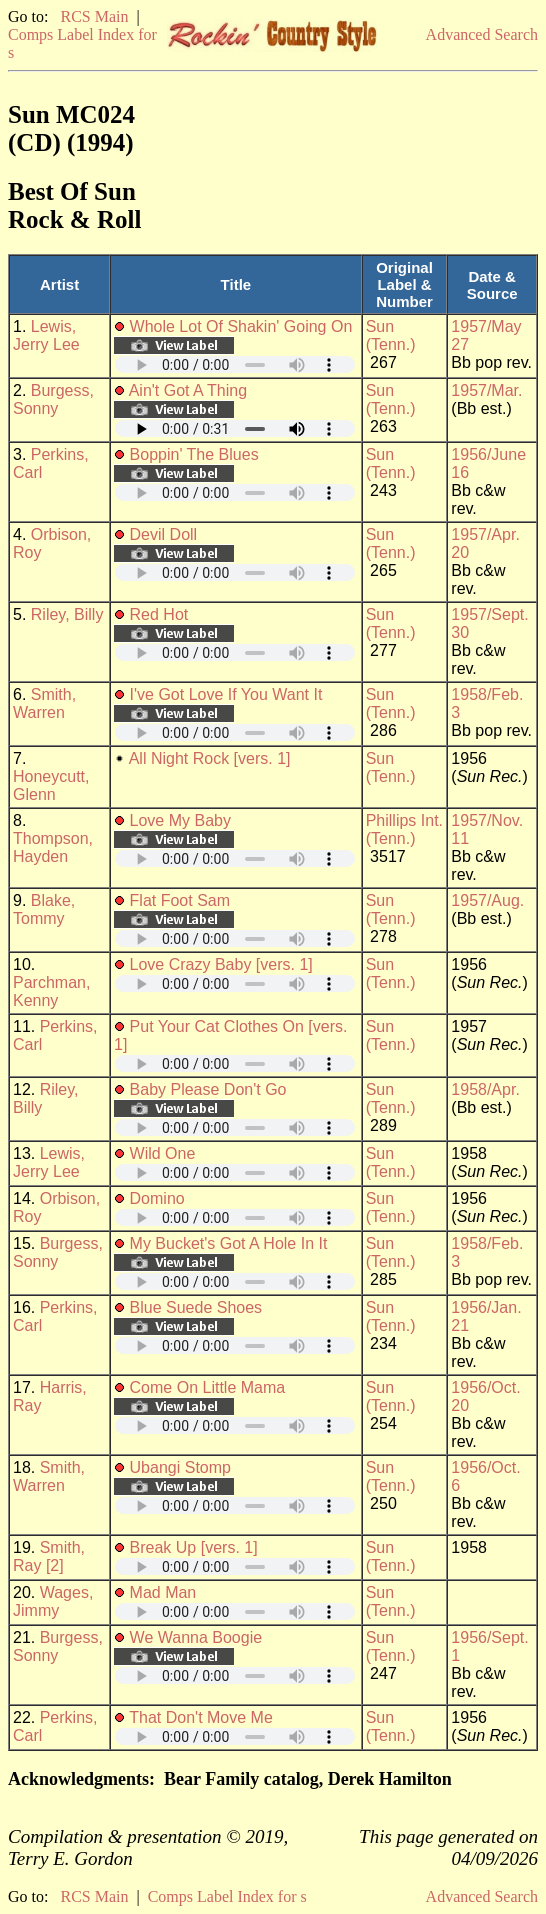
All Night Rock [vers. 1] (210, 758)
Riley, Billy (67, 614)
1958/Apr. (485, 1089)
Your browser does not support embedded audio (235, 364)
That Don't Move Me (201, 1717)
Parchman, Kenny (51, 991)
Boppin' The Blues (194, 454)
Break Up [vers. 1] (194, 1547)
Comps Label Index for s (227, 1896)
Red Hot (159, 614)
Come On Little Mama (208, 1387)
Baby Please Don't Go (208, 1089)
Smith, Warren (44, 703)
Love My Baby (180, 820)
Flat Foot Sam (180, 900)
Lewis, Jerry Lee (46, 335)
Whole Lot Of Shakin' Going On (241, 326)
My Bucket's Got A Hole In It (229, 1243)
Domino (157, 1198)
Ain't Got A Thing (188, 390)
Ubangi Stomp (180, 1467)
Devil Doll (164, 534)
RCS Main (94, 16)
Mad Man (163, 1592)
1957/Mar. (486, 390)
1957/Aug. (487, 900)
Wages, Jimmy (53, 1601)
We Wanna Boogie (196, 1637)
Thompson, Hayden (53, 847)
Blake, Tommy (44, 909)
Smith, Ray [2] (49, 1556)
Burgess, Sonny (53, 399)
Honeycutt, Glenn (51, 785)
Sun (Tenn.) (391, 335)
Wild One (163, 1153)
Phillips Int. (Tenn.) (404, 829)
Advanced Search (482, 34)
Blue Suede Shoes (196, 1307)
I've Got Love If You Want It (226, 694)
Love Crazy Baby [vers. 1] (221, 964)
